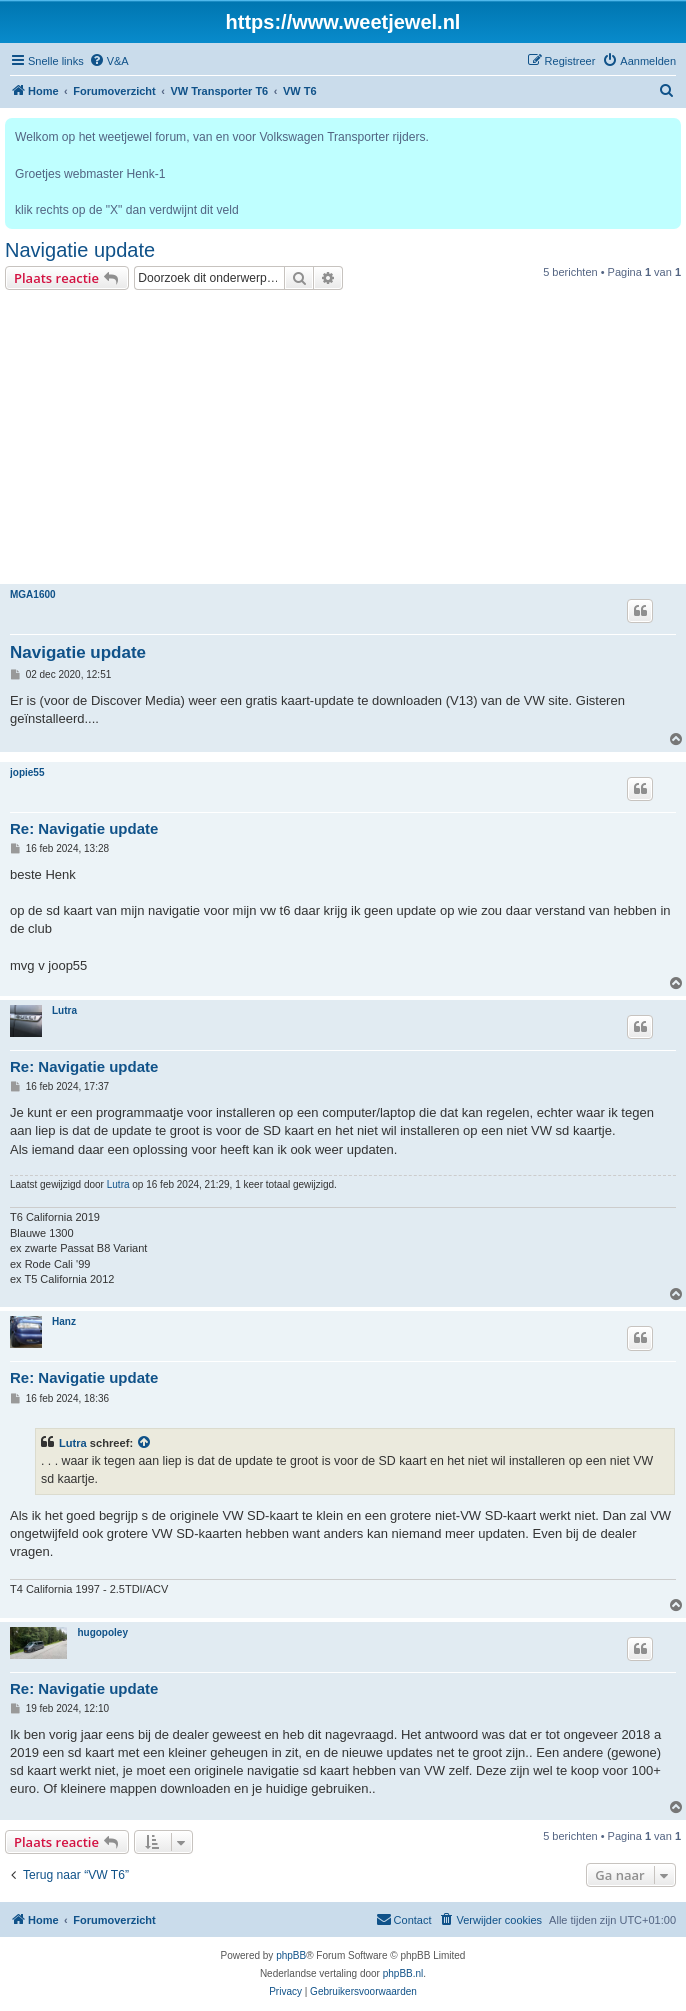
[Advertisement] (343, 440)
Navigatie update (80, 250)
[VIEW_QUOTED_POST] (145, 1443)
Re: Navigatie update (84, 828)
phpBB (291, 1955)
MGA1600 (33, 594)
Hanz (64, 1321)
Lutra (64, 1010)
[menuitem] (109, 61)
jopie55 (27, 772)
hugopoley (102, 1632)
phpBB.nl (403, 1973)
